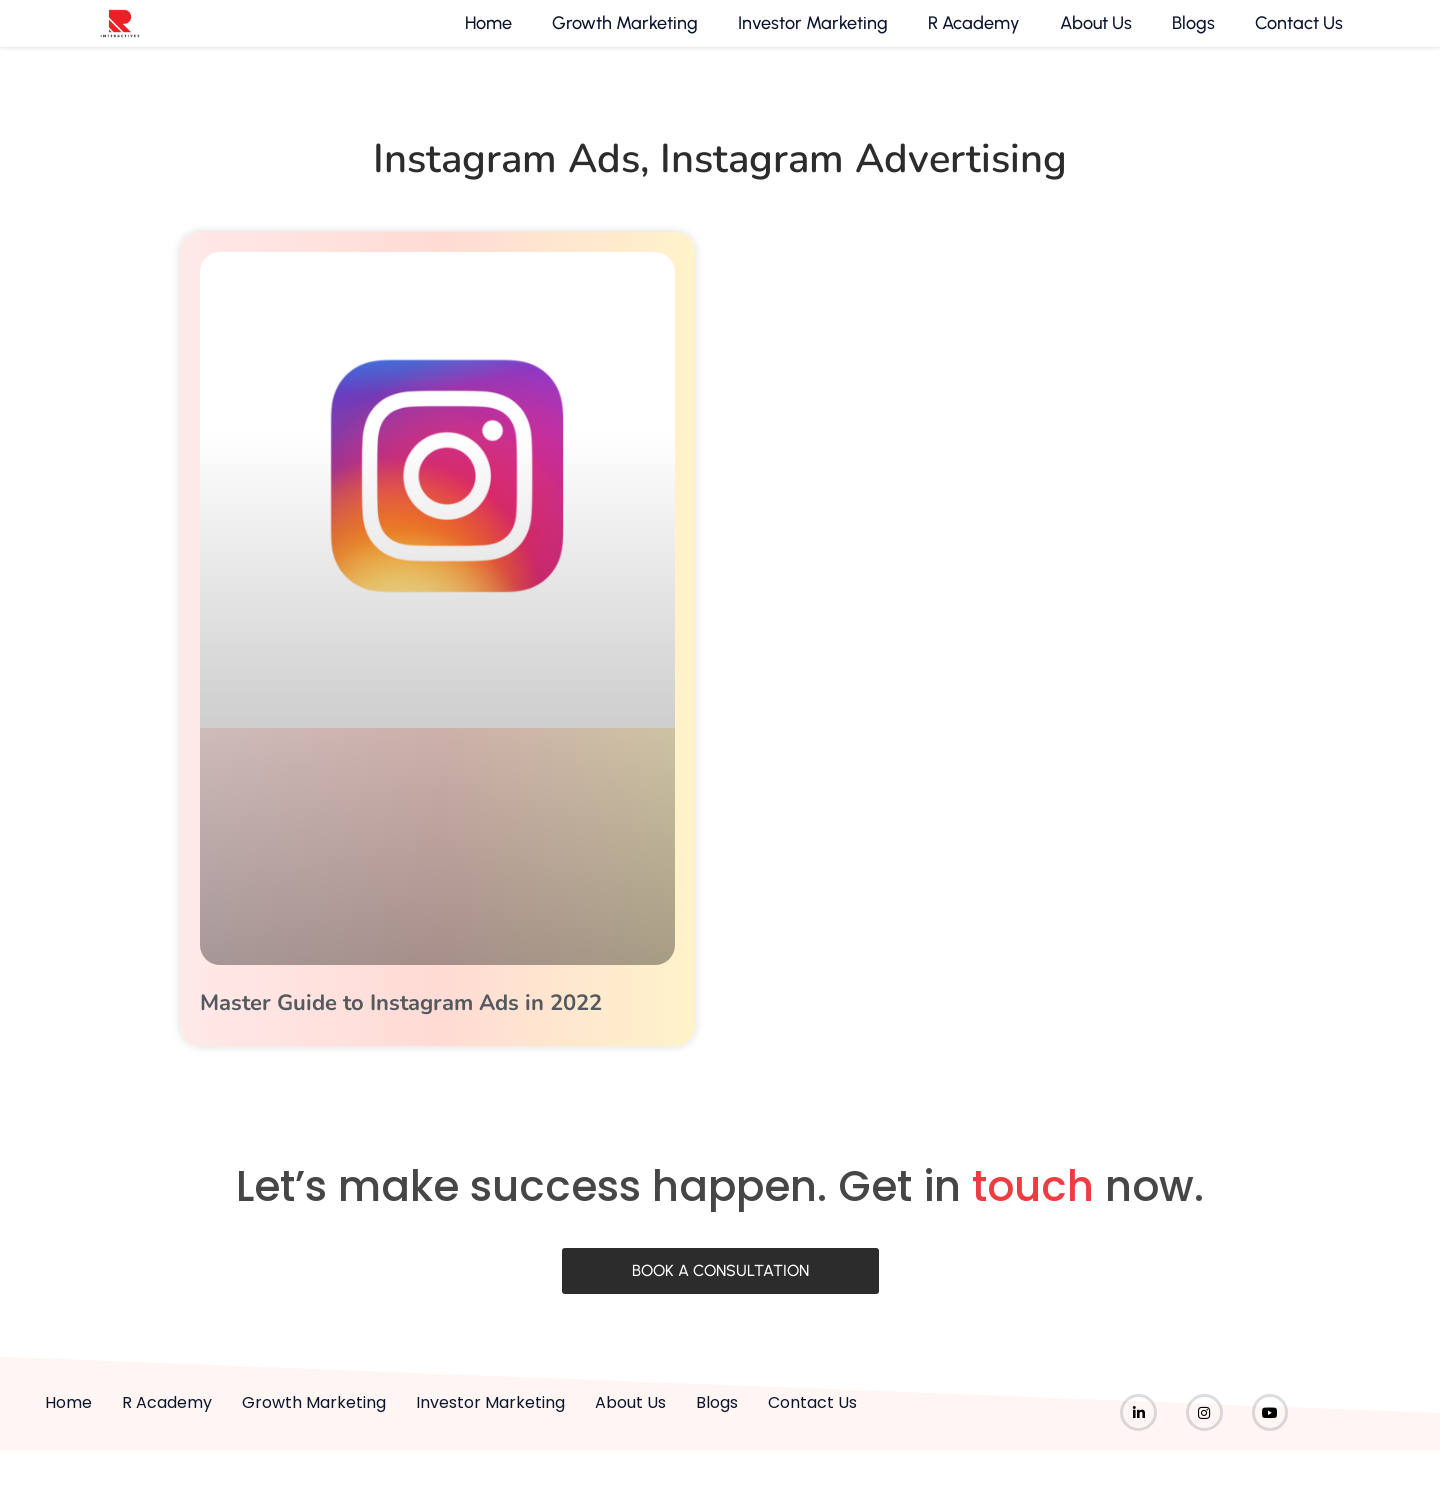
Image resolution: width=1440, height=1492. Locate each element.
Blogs (1190, 38)
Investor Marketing (810, 38)
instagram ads (506, 187)
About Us (1093, 38)
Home (485, 38)
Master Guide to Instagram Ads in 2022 (401, 1032)
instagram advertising (863, 187)
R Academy (971, 38)
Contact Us (1296, 38)
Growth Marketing (622, 38)
